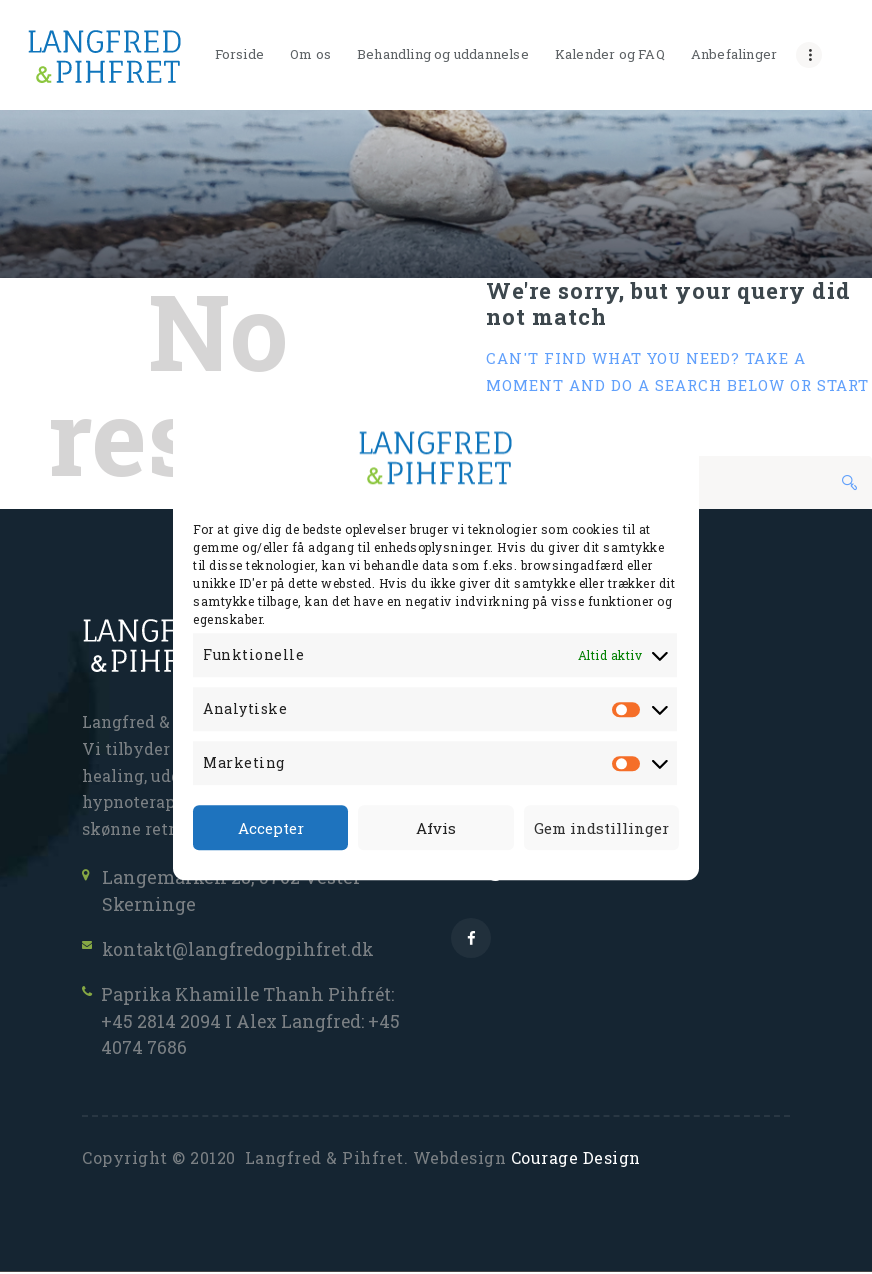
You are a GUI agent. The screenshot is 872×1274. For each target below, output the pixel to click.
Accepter (271, 828)
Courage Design (576, 1160)
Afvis (436, 828)
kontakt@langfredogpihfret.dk (239, 950)
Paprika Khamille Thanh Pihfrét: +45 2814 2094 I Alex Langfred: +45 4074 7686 (253, 1022)
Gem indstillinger (601, 828)
